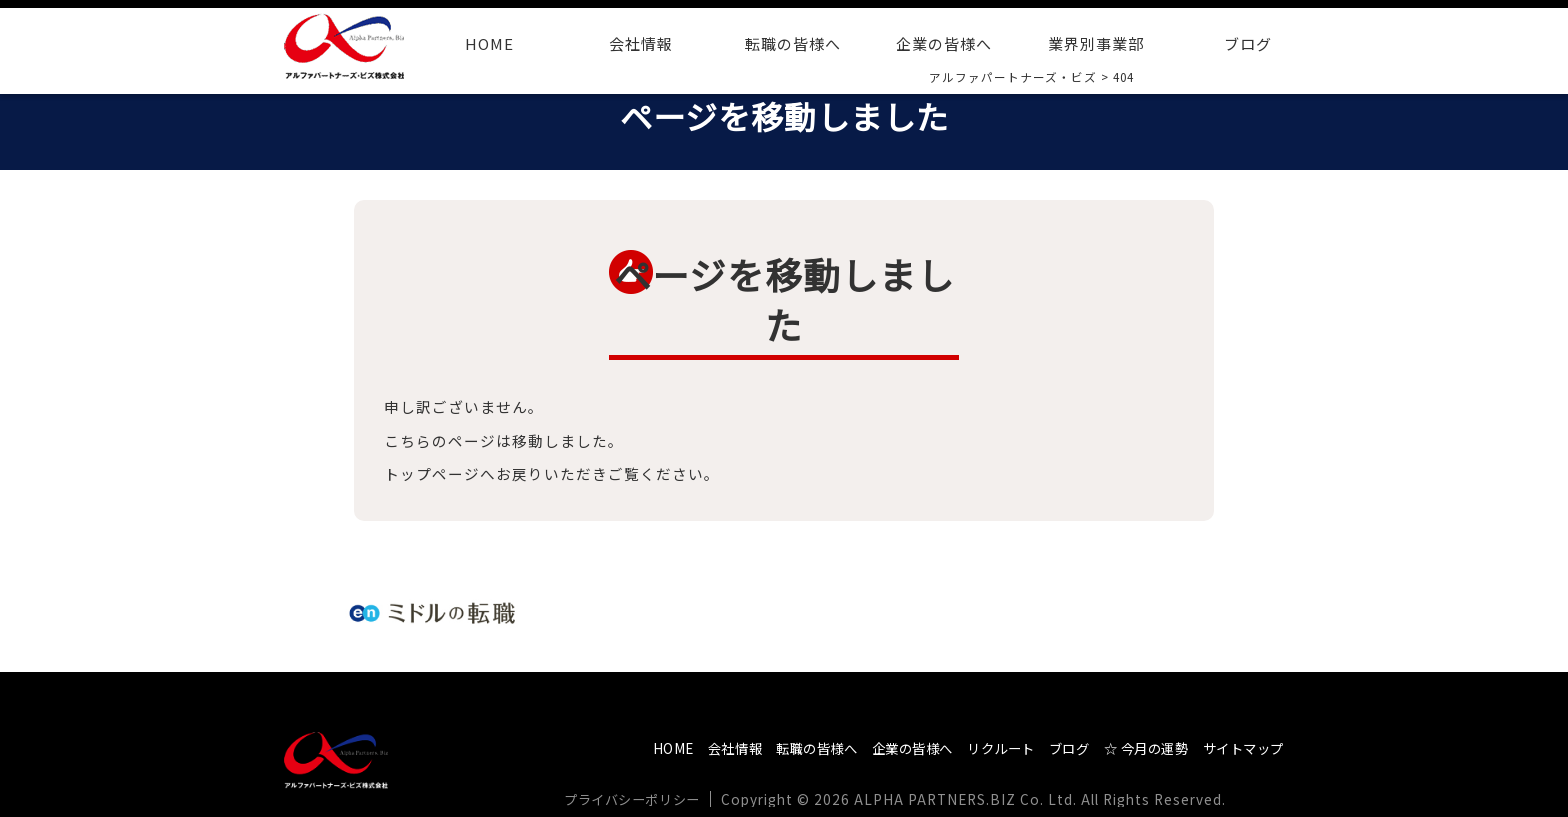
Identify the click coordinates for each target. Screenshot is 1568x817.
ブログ (1248, 43)
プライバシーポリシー (639, 799)
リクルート (975, 748)
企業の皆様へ (944, 43)
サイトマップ (1239, 748)
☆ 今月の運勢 (1133, 748)
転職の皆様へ (793, 43)
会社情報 (641, 43)
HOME (489, 43)
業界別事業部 (1096, 43)
